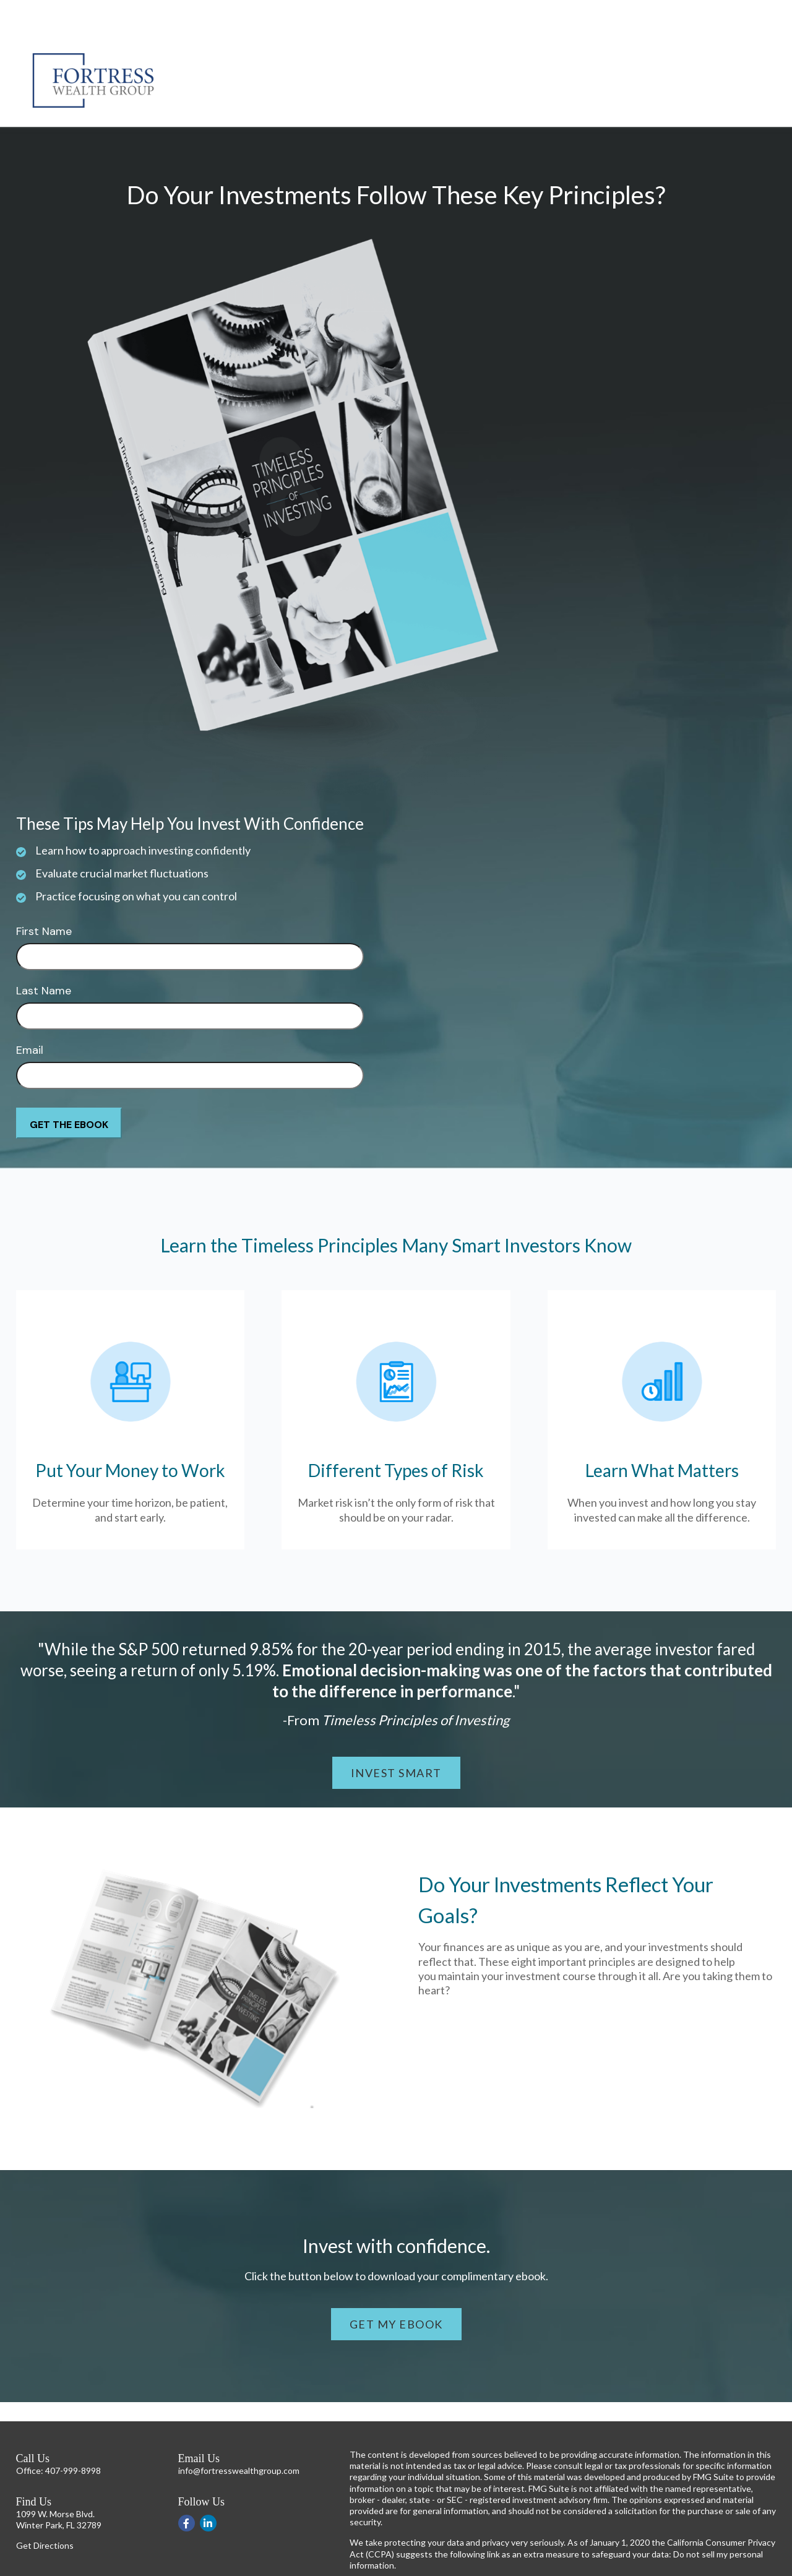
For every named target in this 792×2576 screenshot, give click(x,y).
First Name (44, 894)
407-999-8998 (73, 2433)
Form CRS (420, 2569)
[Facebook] (186, 2486)
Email (29, 1013)
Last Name (43, 953)
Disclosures (372, 2569)
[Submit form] (69, 1085)
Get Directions (45, 2508)
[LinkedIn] (208, 2486)
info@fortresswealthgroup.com (238, 2433)
